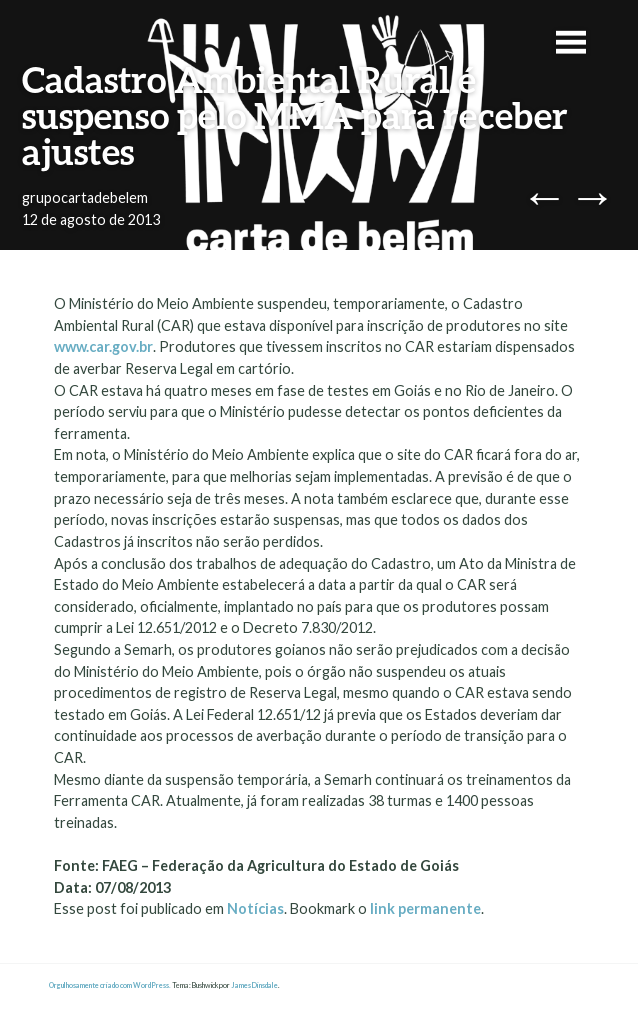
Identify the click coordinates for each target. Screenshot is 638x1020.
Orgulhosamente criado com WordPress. (110, 985)
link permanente (425, 908)
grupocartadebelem (85, 197)
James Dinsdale (254, 985)
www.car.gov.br (103, 346)
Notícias (255, 908)
